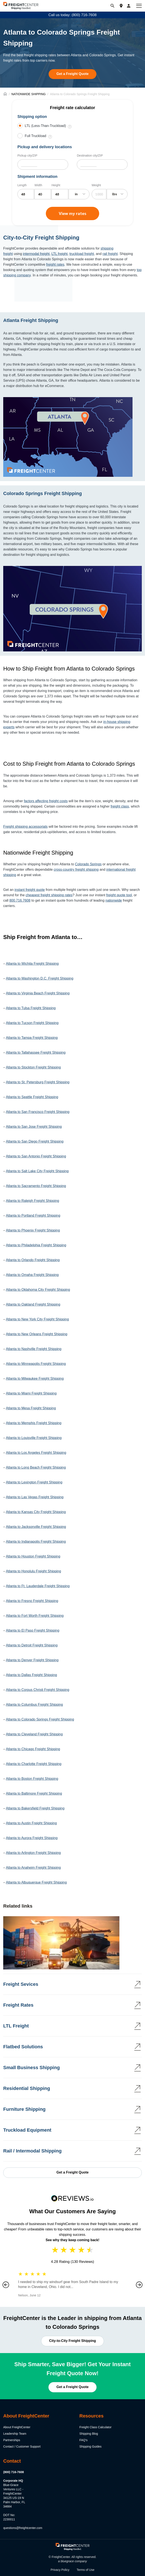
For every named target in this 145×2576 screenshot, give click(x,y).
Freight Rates (18, 2005)
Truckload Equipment (27, 2130)
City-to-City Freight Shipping (72, 2341)
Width (38, 185)
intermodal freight (36, 254)
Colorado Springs (88, 864)
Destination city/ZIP (90, 155)
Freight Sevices (20, 1984)
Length (22, 185)
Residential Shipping (26, 2088)
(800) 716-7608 (13, 2472)
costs (64, 801)
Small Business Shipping (31, 2067)
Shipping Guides (90, 2446)
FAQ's (83, 2440)
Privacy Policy (60, 2569)
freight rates (55, 264)
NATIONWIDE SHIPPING (28, 94)
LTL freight (59, 254)
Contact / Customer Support (22, 2446)
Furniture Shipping (24, 2109)
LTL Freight (16, 2026)
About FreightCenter (16, 2427)
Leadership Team (14, 2433)
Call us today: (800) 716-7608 (72, 15)
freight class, (120, 806)
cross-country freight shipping (76, 869)
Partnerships (11, 2440)
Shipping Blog (88, 2433)
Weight (96, 185)
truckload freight (81, 254)
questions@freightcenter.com (22, 2528)
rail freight (110, 254)
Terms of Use (85, 2569)
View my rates (72, 213)
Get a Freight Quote (72, 74)
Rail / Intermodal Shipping (32, 2151)
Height (55, 185)
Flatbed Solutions (23, 2046)
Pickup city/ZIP (27, 155)
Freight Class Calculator (95, 2427)
